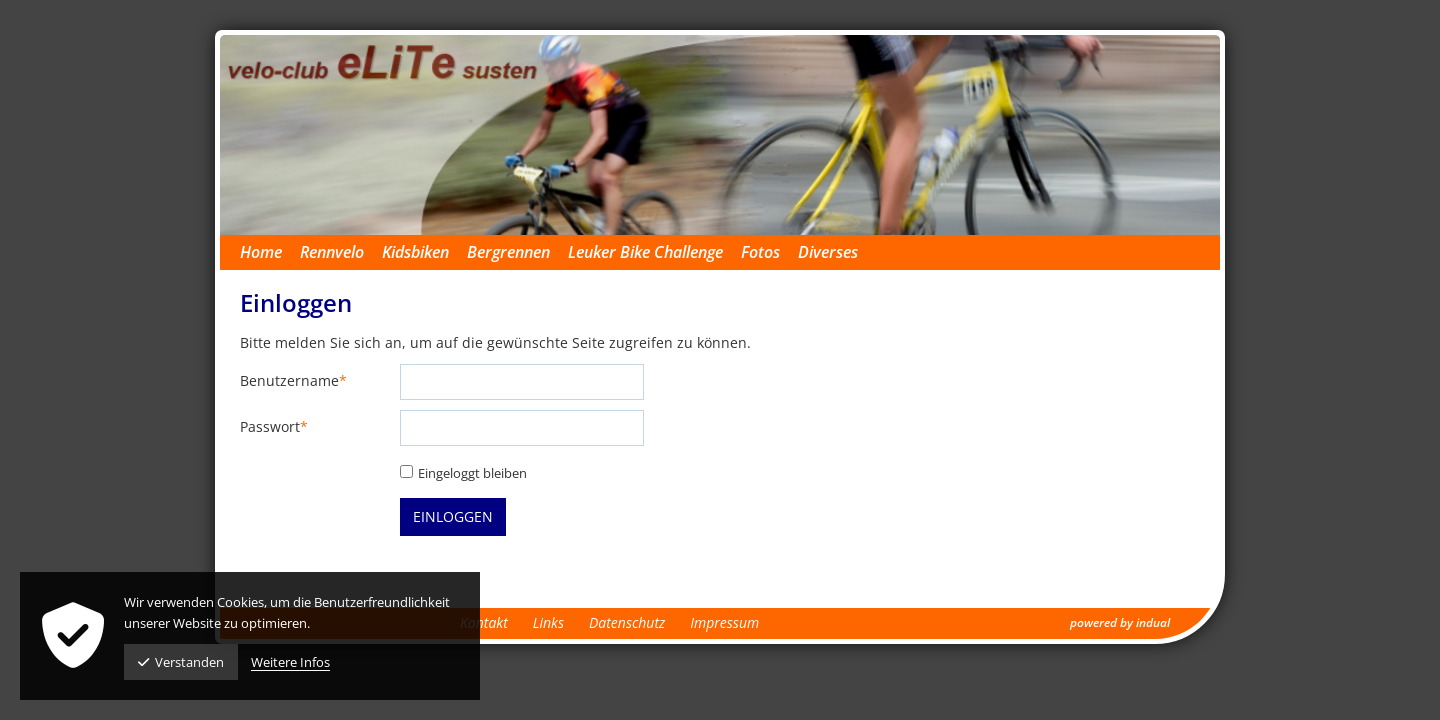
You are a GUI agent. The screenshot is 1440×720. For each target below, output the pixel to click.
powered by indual (1120, 622)
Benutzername (293, 381)
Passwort (274, 427)
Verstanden (181, 662)
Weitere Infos (290, 662)
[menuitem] (270, 252)
